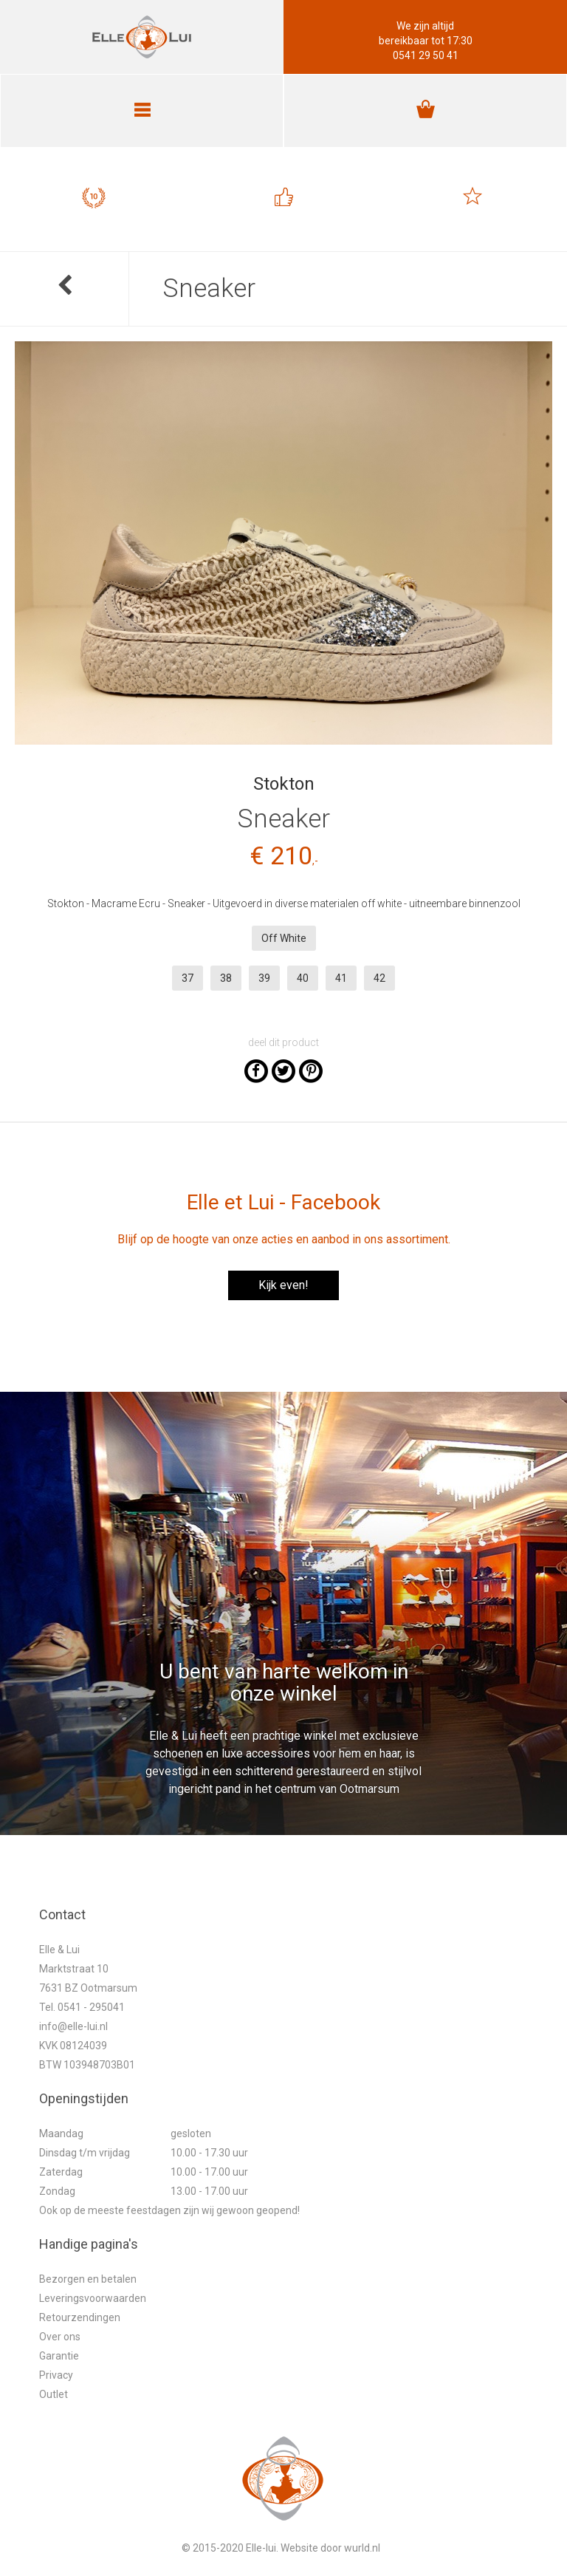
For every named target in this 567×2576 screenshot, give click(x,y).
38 (226, 978)
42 (379, 978)
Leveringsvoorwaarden (92, 2298)
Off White (283, 938)
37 (187, 978)
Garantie (59, 2356)
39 (264, 978)
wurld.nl (362, 2548)
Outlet (53, 2394)
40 (303, 978)
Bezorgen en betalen (88, 2279)
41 (341, 978)
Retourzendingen (79, 2317)
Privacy (56, 2375)
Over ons (59, 2337)
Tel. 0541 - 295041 (82, 2007)
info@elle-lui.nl (73, 2026)
